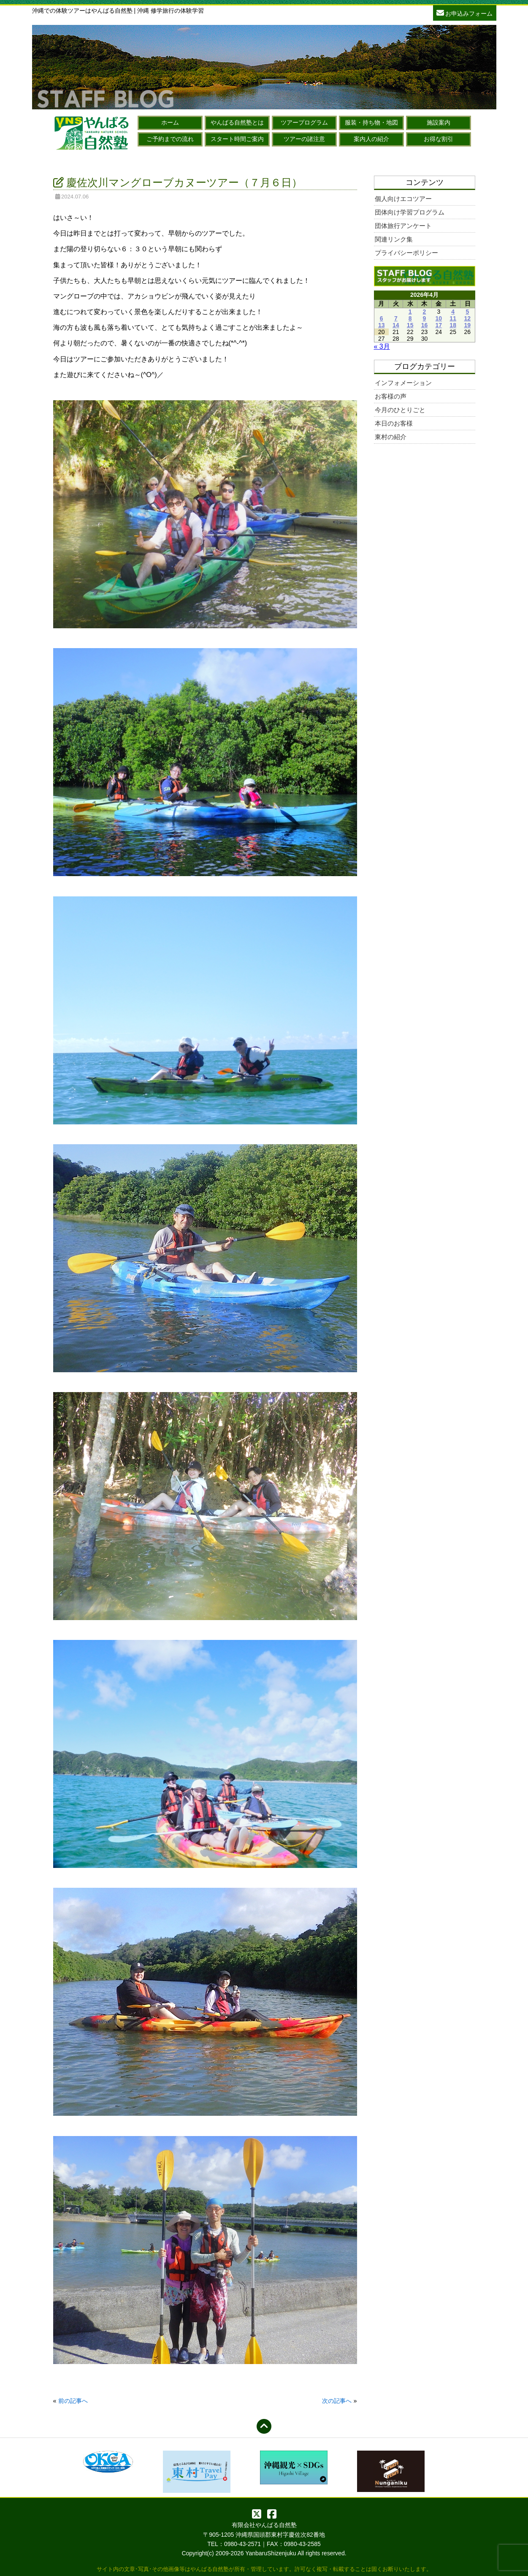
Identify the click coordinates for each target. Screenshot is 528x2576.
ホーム (170, 122)
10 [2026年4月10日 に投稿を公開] (439, 318)
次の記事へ (337, 2400)
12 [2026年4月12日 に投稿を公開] (467, 318)
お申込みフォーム (464, 12)
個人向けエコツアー (403, 198)
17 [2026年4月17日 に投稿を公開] (439, 325)
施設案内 (438, 122)
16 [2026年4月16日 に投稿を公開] (424, 325)
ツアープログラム (304, 122)
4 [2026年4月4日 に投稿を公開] (453, 311)
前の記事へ (73, 2400)
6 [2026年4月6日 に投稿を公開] (381, 318)
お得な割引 (438, 139)
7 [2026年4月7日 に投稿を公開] (396, 318)
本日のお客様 (394, 423)
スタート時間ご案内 (237, 139)
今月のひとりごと (400, 409)
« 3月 (382, 346)
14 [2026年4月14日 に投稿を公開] (396, 325)
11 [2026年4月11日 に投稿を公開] (452, 318)
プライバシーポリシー (406, 252)
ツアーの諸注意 (304, 139)
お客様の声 (390, 396)
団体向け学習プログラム (409, 212)
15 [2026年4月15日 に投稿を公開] (410, 325)
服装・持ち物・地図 (371, 122)
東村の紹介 (390, 436)
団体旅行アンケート (403, 225)
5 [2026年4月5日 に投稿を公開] (467, 311)
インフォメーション (403, 382)
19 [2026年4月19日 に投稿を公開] (467, 325)
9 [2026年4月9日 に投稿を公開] (424, 318)
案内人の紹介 (371, 139)
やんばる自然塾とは (237, 122)
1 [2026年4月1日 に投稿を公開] (410, 311)
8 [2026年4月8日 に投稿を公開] (410, 318)
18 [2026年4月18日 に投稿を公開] (452, 325)
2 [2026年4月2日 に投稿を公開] (424, 311)
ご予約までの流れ (170, 139)
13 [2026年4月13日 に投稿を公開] (381, 325)
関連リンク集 (394, 239)
